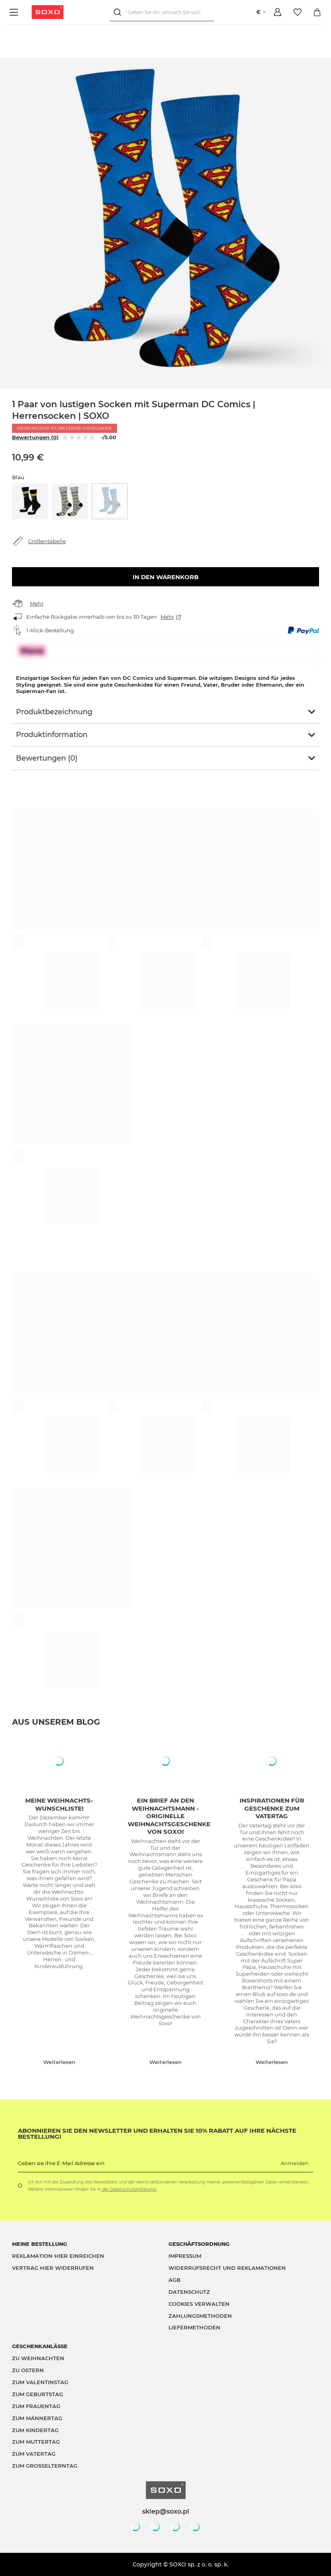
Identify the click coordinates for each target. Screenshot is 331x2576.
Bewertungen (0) (35, 437)
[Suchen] (119, 12)
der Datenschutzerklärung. (129, 2189)
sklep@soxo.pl (165, 2511)
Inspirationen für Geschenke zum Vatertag (272, 1808)
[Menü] (15, 12)
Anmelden (295, 2163)
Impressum (184, 2256)
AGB (174, 2280)
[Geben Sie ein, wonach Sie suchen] (162, 12)
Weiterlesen (59, 2062)
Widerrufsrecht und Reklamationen (227, 2268)
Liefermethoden (194, 2327)
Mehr (37, 603)
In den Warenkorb (165, 577)
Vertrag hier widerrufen (53, 2268)
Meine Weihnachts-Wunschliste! (59, 1804)
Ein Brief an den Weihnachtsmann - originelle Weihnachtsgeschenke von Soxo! (169, 1816)
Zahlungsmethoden (200, 2316)
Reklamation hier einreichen (58, 2256)
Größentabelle (47, 541)
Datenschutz (189, 2292)
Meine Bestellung (39, 2244)
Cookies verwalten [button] (199, 2304)
